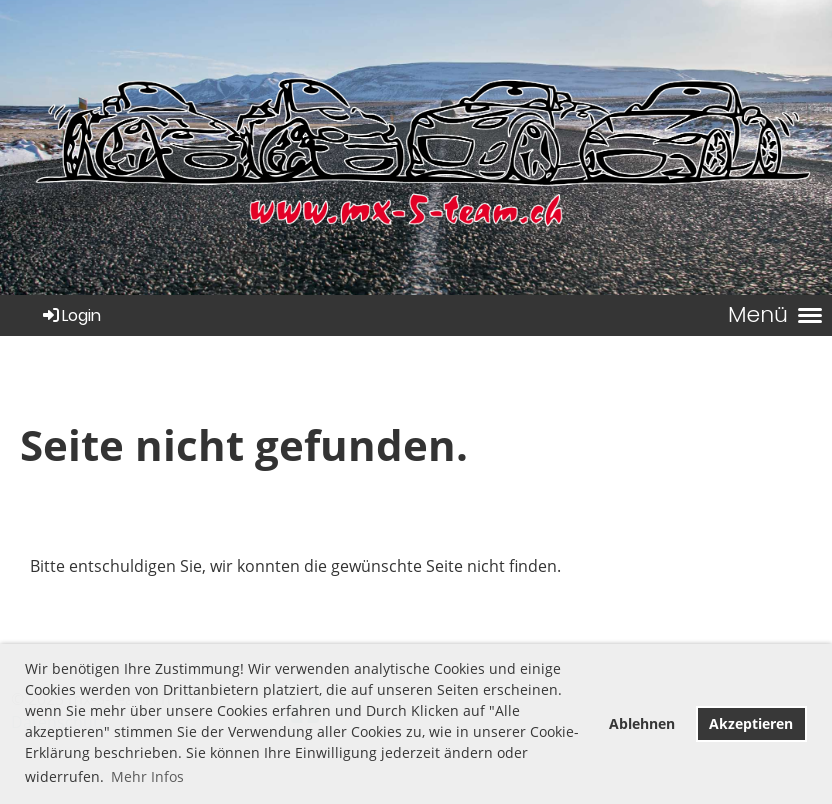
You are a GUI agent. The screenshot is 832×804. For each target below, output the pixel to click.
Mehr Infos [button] (147, 776)
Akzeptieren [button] (751, 723)
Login (70, 315)
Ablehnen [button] (642, 723)
